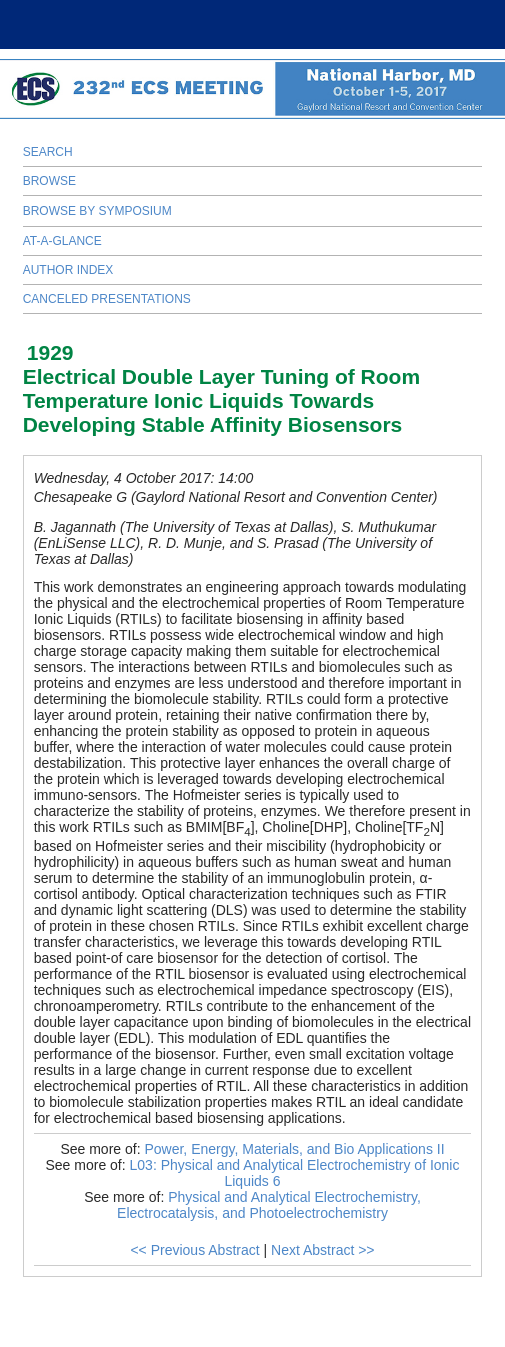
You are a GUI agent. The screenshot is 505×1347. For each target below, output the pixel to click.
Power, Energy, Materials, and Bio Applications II (294, 1149)
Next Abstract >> (323, 1250)
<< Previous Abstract (194, 1250)
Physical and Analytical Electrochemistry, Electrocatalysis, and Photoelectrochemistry (269, 1205)
